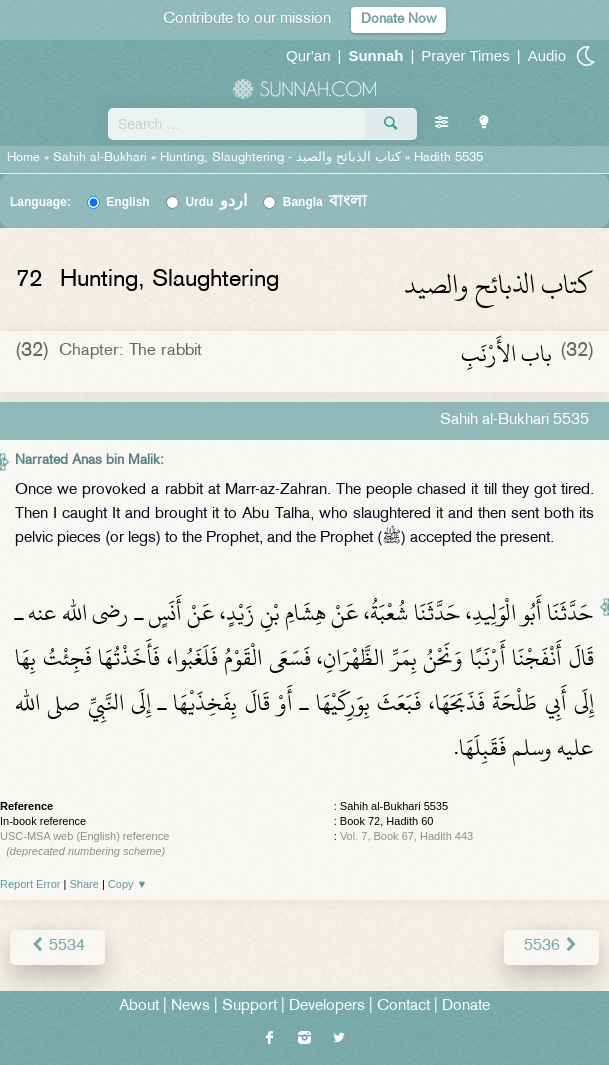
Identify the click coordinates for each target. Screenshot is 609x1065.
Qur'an (308, 55)
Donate (466, 1006)
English (127, 202)
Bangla (325, 202)
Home (23, 158)
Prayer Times (465, 55)
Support (249, 1006)
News (190, 1006)
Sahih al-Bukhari (100, 158)
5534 (57, 946)
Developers (327, 1006)
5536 (551, 946)
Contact (403, 1006)
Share (84, 884)
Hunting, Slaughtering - (282, 158)
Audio (547, 55)
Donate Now (398, 19)
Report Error (30, 884)
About (139, 1006)
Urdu (216, 202)
